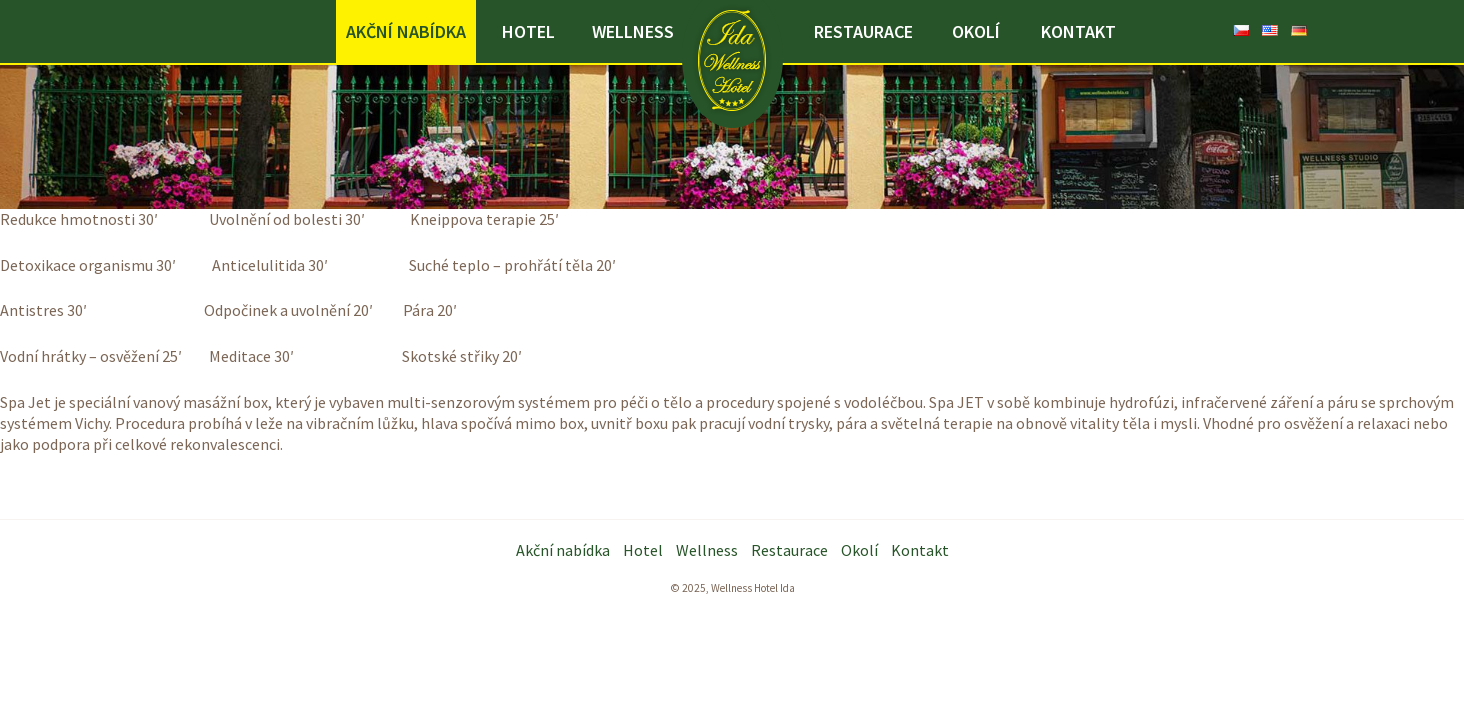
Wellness (633, 31)
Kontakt (1078, 31)
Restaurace (863, 31)
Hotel (528, 31)
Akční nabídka (406, 31)
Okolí (976, 31)
